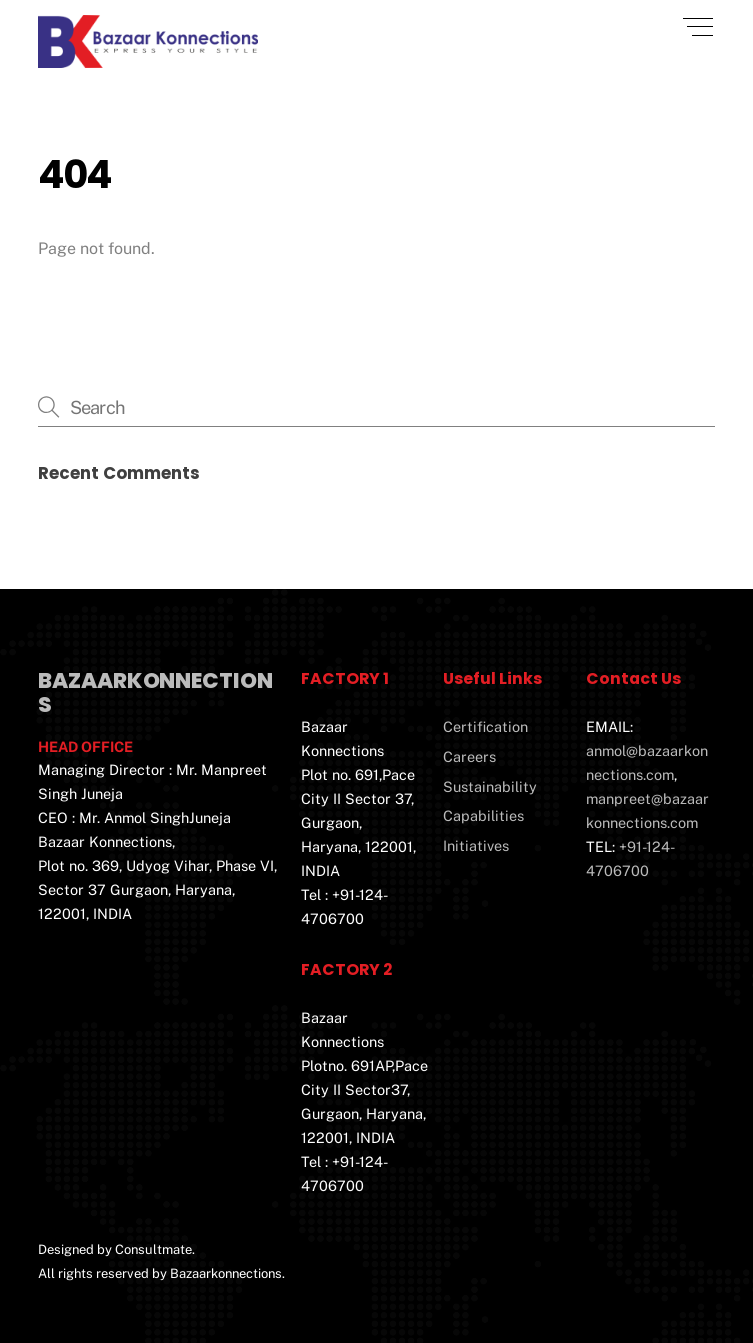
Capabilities (483, 815)
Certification (485, 726)
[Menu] (698, 27)
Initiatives (476, 845)
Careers (469, 756)
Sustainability (490, 786)
